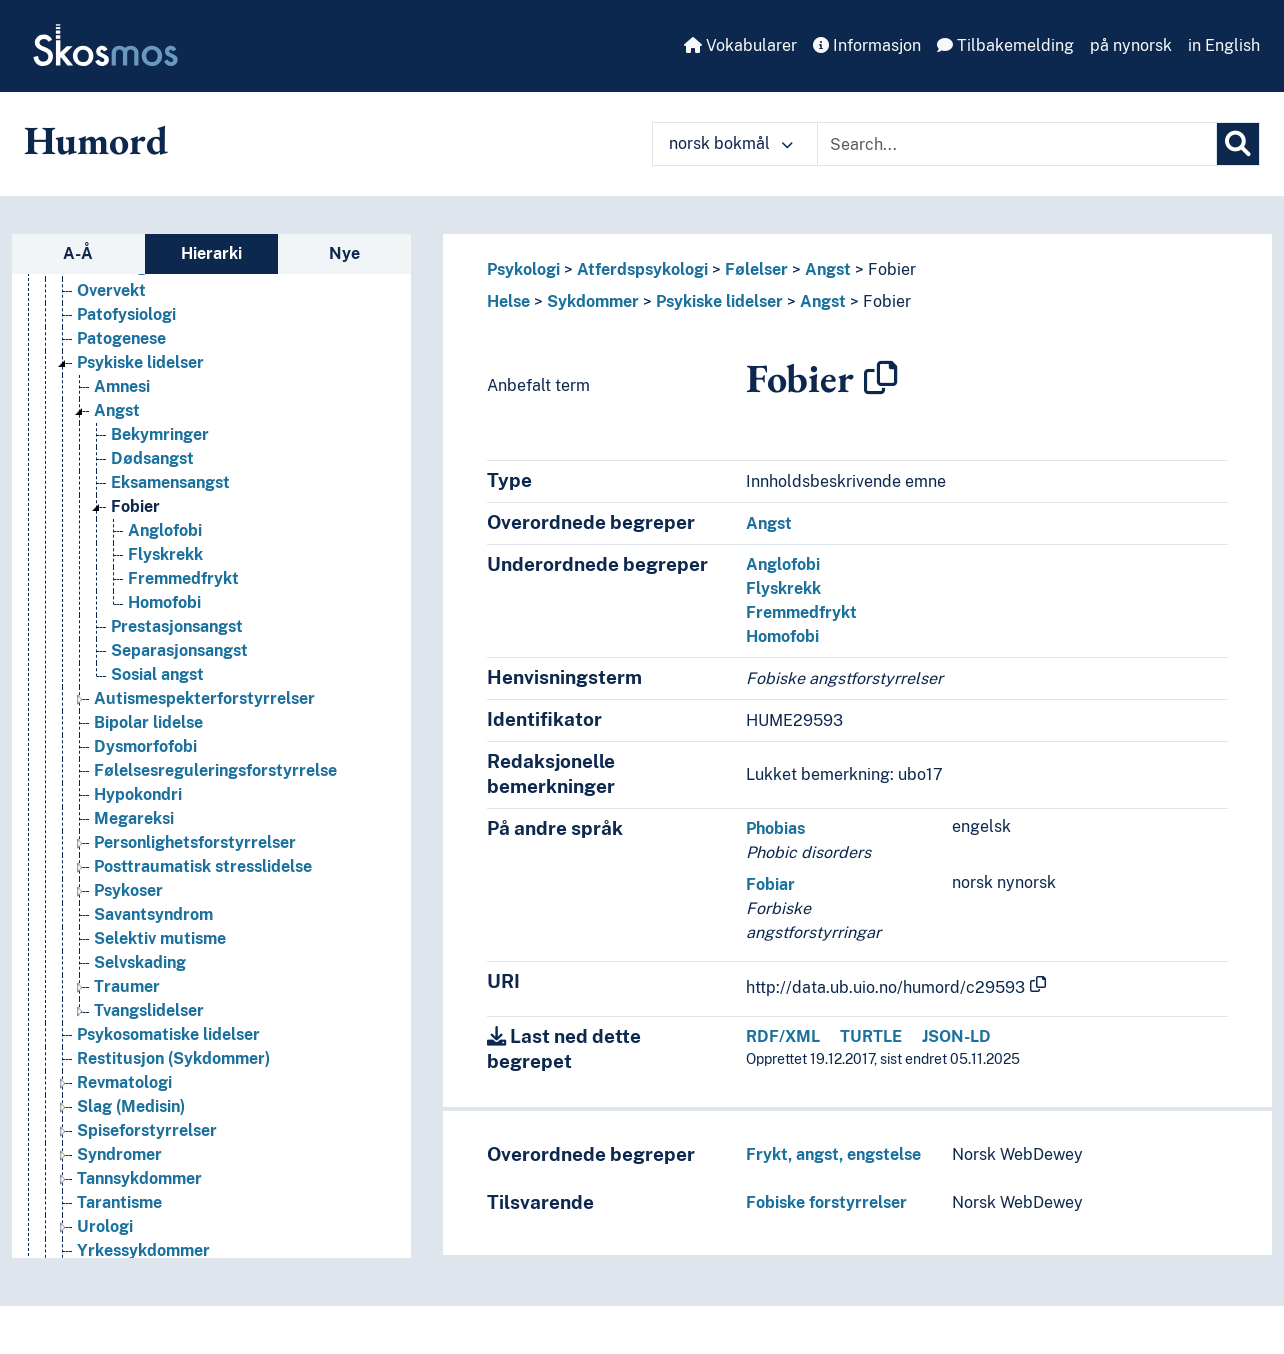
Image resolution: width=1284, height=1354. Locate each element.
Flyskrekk (783, 588)
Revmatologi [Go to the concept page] (124, 1083)
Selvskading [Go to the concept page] (140, 963)
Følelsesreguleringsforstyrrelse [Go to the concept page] (215, 771)
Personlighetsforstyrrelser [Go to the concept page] (195, 843)
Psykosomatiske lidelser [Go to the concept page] (168, 1035)
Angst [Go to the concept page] (117, 411)
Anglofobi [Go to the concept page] (165, 531)
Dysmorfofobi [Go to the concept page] (145, 747)
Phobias (775, 828)
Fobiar (770, 884)
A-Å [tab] (78, 253)
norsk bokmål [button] (731, 143)
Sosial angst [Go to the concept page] (157, 675)
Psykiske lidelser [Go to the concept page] (140, 363)
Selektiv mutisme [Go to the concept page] (160, 939)
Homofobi (782, 636)
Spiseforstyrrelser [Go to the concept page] (147, 1131)
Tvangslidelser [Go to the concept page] (149, 1011)
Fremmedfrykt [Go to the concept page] (183, 579)
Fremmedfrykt (801, 612)
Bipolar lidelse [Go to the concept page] (148, 723)
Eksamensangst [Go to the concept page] (170, 483)
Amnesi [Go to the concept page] (122, 387)
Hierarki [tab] (211, 253)
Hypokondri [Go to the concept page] (138, 795)
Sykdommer (593, 301)
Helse (508, 301)
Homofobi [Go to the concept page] (164, 603)
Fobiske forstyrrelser (826, 1202)
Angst (828, 269)
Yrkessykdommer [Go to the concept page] (143, 1251)
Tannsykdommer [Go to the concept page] (139, 1179)
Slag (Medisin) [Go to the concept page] (131, 1107)
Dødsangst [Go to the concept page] (152, 459)
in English (1224, 45)
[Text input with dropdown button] (1017, 144)
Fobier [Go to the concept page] (135, 507)
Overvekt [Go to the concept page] (111, 291)
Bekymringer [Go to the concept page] (160, 435)
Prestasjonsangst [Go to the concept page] (177, 627)
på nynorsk (1131, 45)
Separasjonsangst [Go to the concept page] (179, 651)
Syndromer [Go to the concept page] (119, 1155)
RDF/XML (783, 1036)
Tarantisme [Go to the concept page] (119, 1203)
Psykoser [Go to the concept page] (128, 891)
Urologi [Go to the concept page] (105, 1227)
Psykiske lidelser (719, 301)
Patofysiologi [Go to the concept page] (126, 315)
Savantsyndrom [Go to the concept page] (153, 915)
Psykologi (523, 269)
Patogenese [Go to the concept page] (121, 339)
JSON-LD (956, 1036)
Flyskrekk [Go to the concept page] (165, 555)
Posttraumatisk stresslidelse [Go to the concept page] (203, 867)
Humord (96, 140)
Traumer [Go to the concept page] (127, 987)
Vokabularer (740, 45)
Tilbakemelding (1005, 45)
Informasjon (867, 45)
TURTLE (871, 1036)
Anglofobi (783, 564)
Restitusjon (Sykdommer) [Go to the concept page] (173, 1059)
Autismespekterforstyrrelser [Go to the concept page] (204, 699)
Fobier (892, 269)
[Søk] (1238, 144)
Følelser (756, 269)
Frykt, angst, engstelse (833, 1154)
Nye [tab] (344, 253)
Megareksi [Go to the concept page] (134, 819)
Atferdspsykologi (642, 269)
